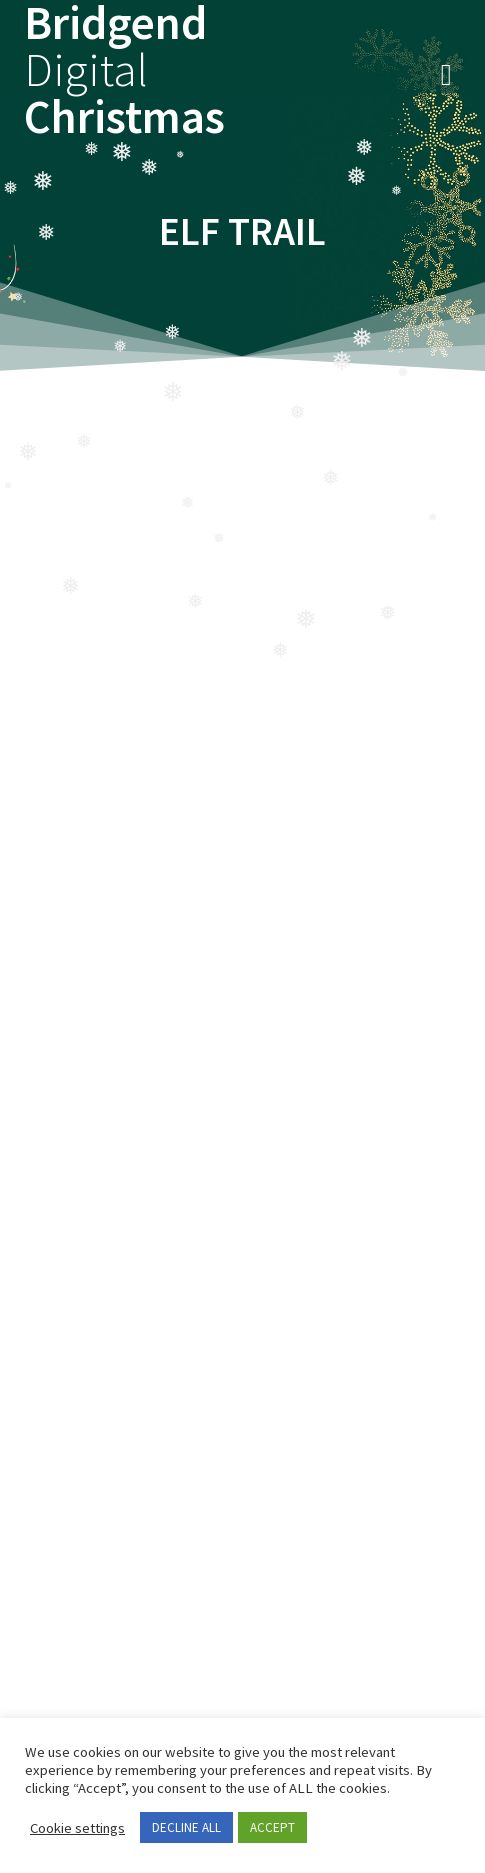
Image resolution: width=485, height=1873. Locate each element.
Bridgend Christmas (124, 70)
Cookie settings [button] (77, 1828)
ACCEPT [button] (272, 1827)
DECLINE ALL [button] (186, 1827)
